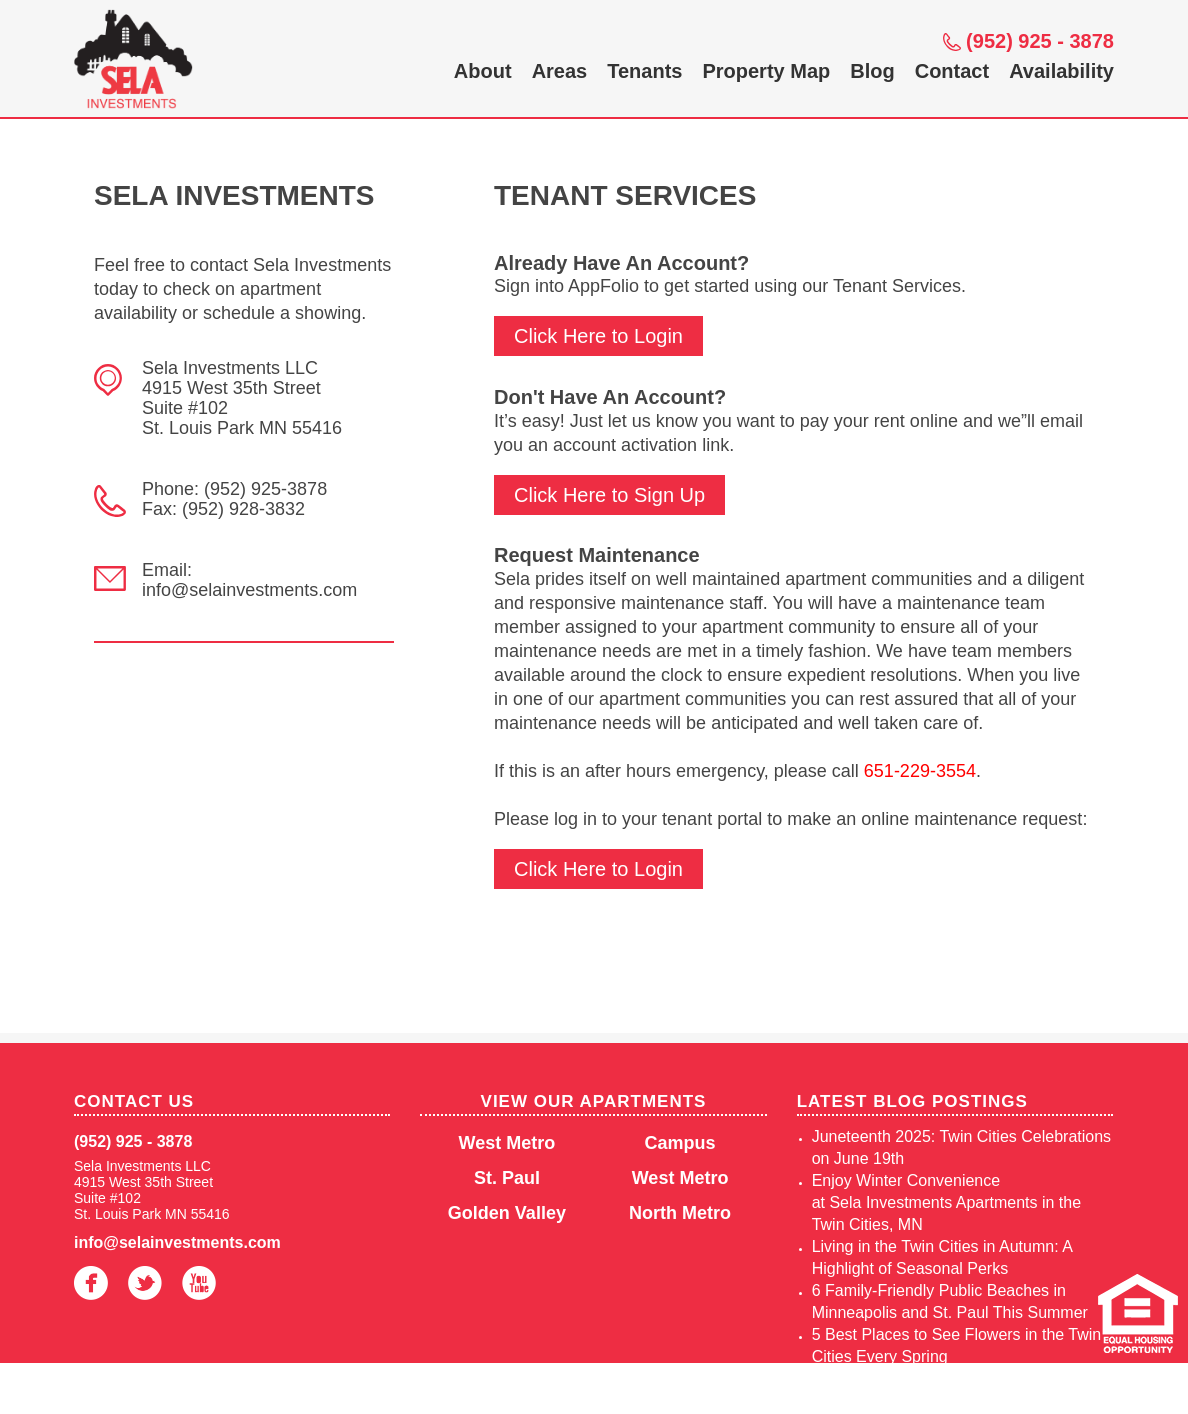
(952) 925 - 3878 (1040, 41)
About (483, 71)
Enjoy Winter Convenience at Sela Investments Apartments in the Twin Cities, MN (946, 1202)
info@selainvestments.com (177, 1242)
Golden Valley (507, 1213)
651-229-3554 (920, 771)
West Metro (507, 1143)
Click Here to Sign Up (609, 495)
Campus (680, 1143)
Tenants (644, 71)
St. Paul (507, 1178)
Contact (952, 71)
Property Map (766, 71)
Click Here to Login (598, 336)
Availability (1061, 71)
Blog (872, 71)
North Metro (680, 1213)
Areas (560, 71)
